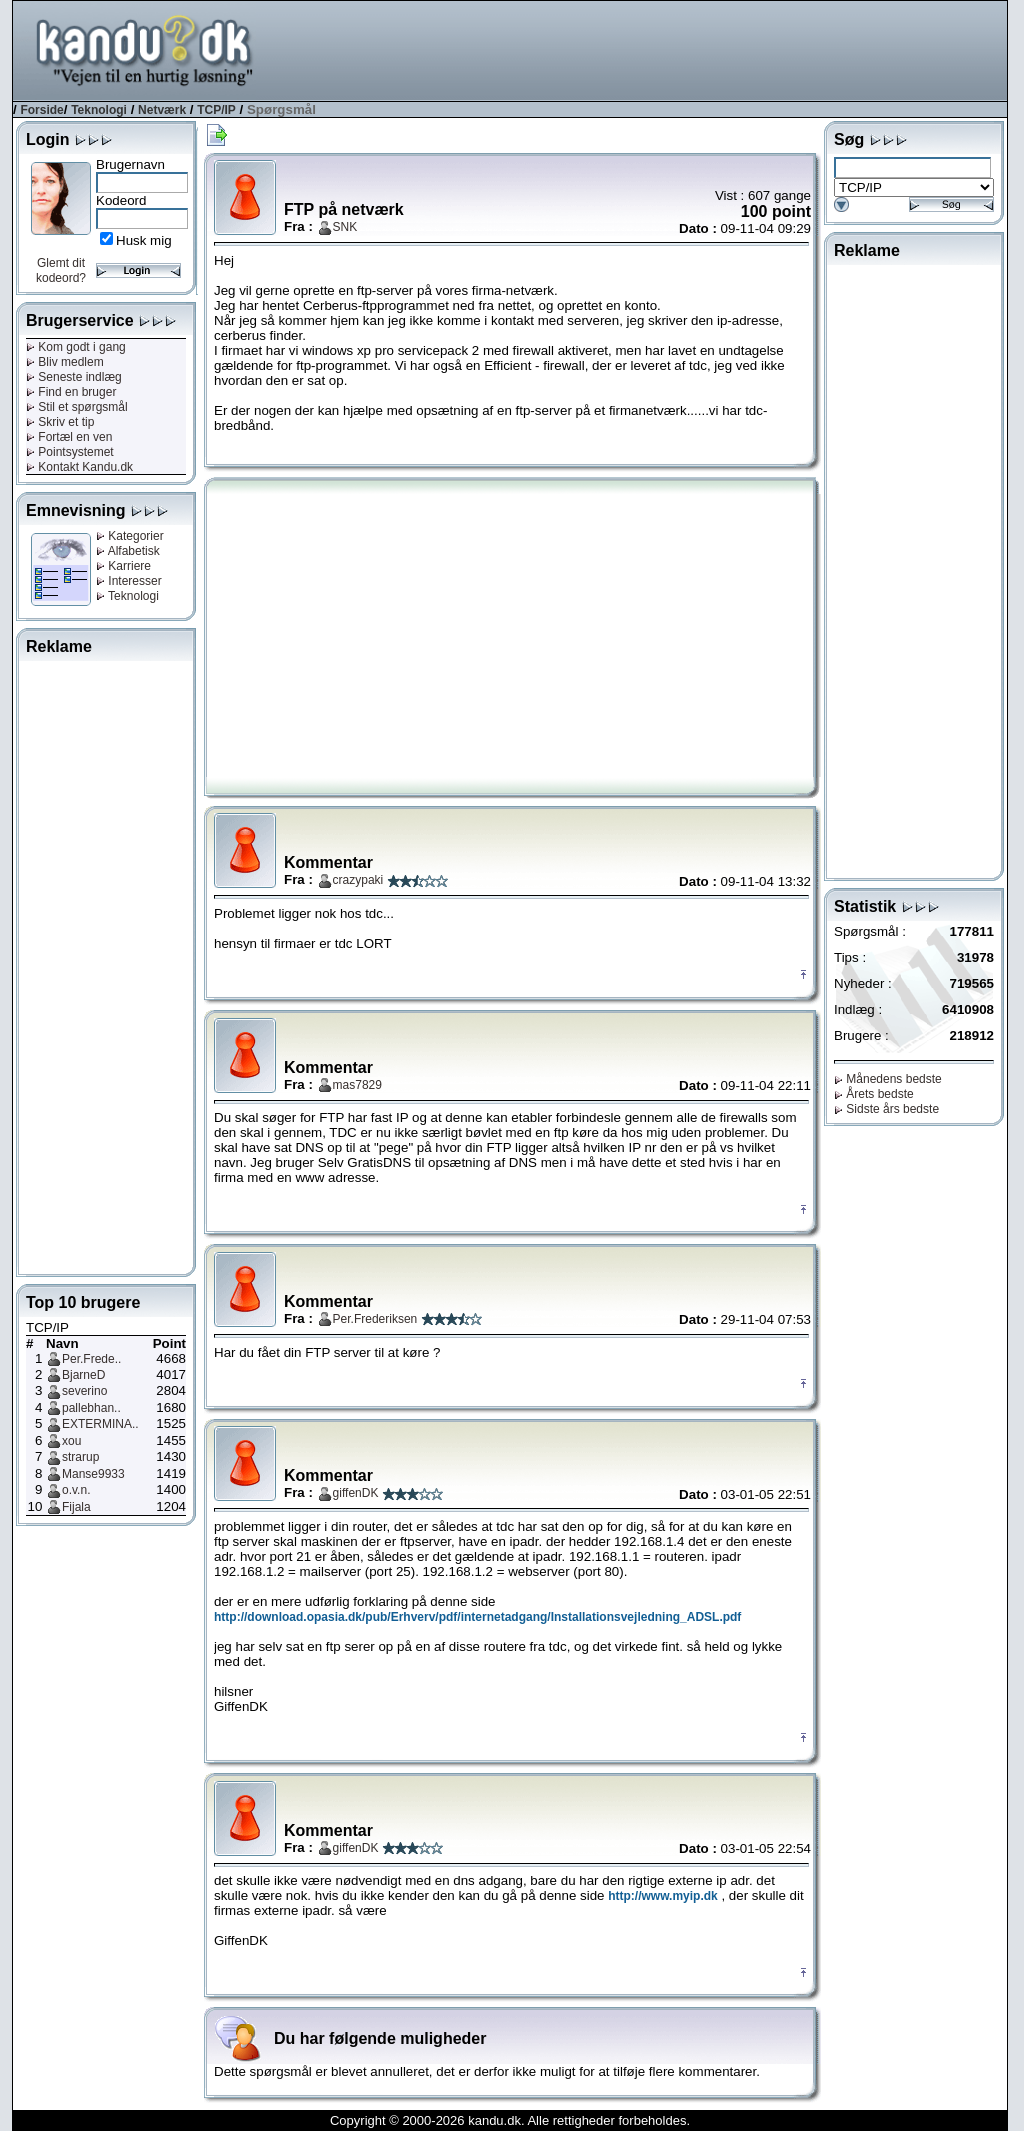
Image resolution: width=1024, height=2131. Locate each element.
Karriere (123, 566)
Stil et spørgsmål (77, 407)
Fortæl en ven (69, 437)
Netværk (162, 110)
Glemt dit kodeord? (61, 270)
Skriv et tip (60, 422)
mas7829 (357, 1085)
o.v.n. (76, 1490)
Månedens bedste (888, 1079)
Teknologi (99, 110)
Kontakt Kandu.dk (79, 467)
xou (71, 1441)
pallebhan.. (91, 1408)
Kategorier (130, 536)
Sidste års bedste (886, 1109)
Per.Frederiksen (375, 1319)
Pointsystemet (70, 452)
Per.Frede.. (91, 1359)
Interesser (129, 581)
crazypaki (358, 880)
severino (84, 1391)
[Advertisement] (643, 49)
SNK (345, 227)
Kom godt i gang (76, 347)
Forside (41, 110)
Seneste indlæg (74, 377)
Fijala (76, 1507)
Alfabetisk (128, 551)
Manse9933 (93, 1474)
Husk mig (144, 240)
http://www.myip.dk (663, 1896)
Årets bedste (874, 1094)
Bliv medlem (65, 362)
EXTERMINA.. (100, 1424)
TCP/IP (216, 110)
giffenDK (356, 1493)
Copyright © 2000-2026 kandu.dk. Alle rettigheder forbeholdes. (510, 2120)
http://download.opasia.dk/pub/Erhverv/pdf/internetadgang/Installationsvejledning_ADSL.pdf (477, 1617)
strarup (80, 1457)
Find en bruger (71, 392)
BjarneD (83, 1375)
